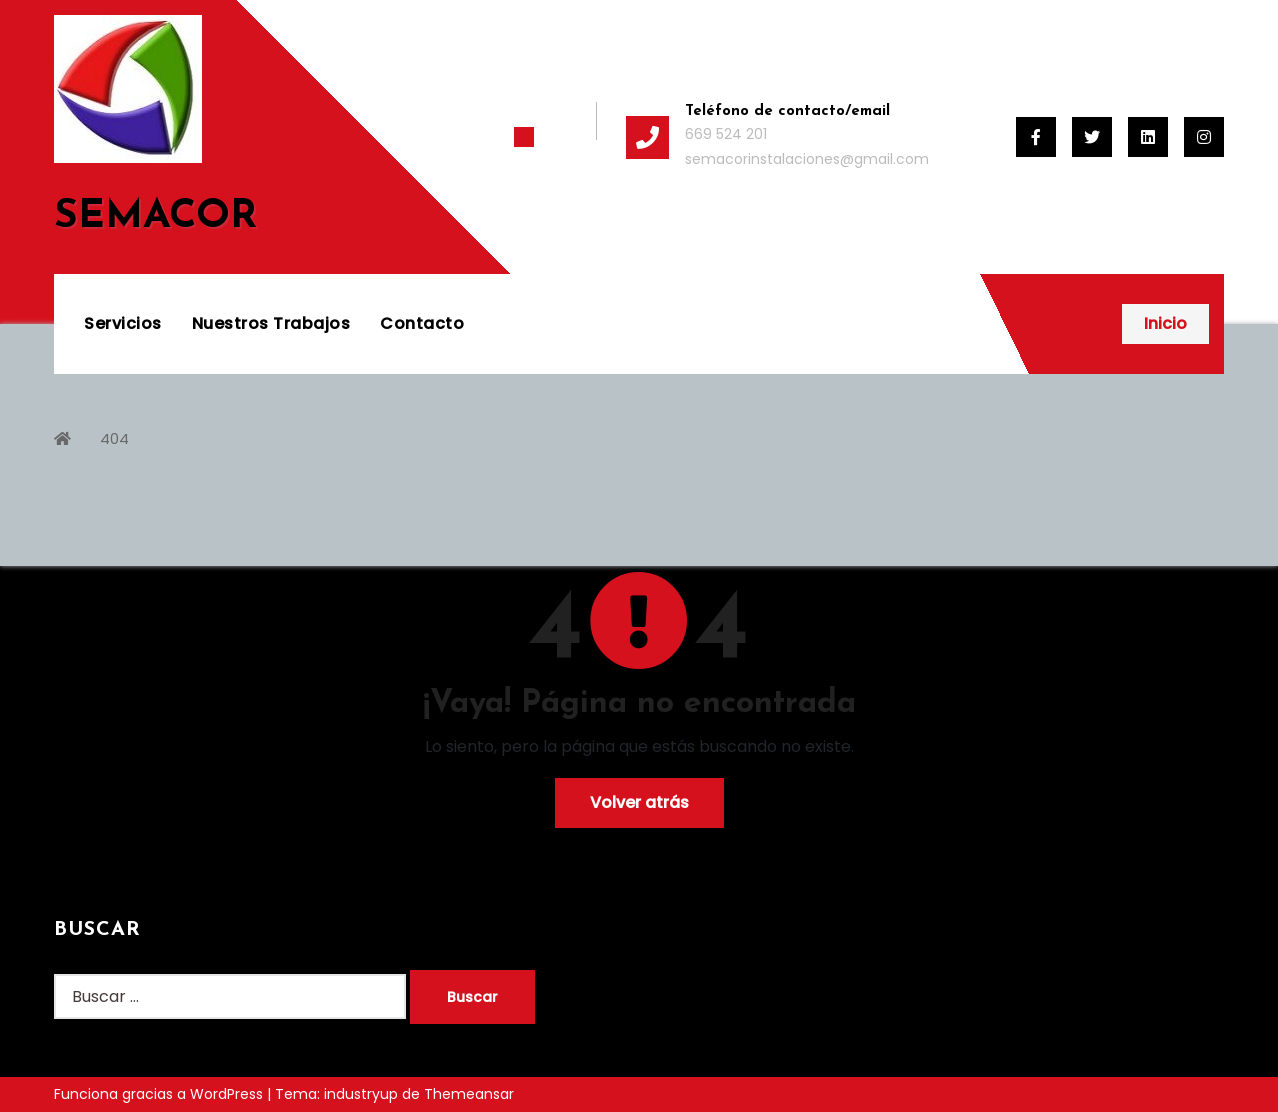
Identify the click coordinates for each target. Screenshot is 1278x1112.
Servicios (123, 323)
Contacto (422, 323)
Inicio (1165, 323)
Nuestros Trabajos (271, 323)
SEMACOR (155, 217)
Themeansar (469, 1094)
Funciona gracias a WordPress (160, 1094)
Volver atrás (639, 802)
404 (114, 438)
